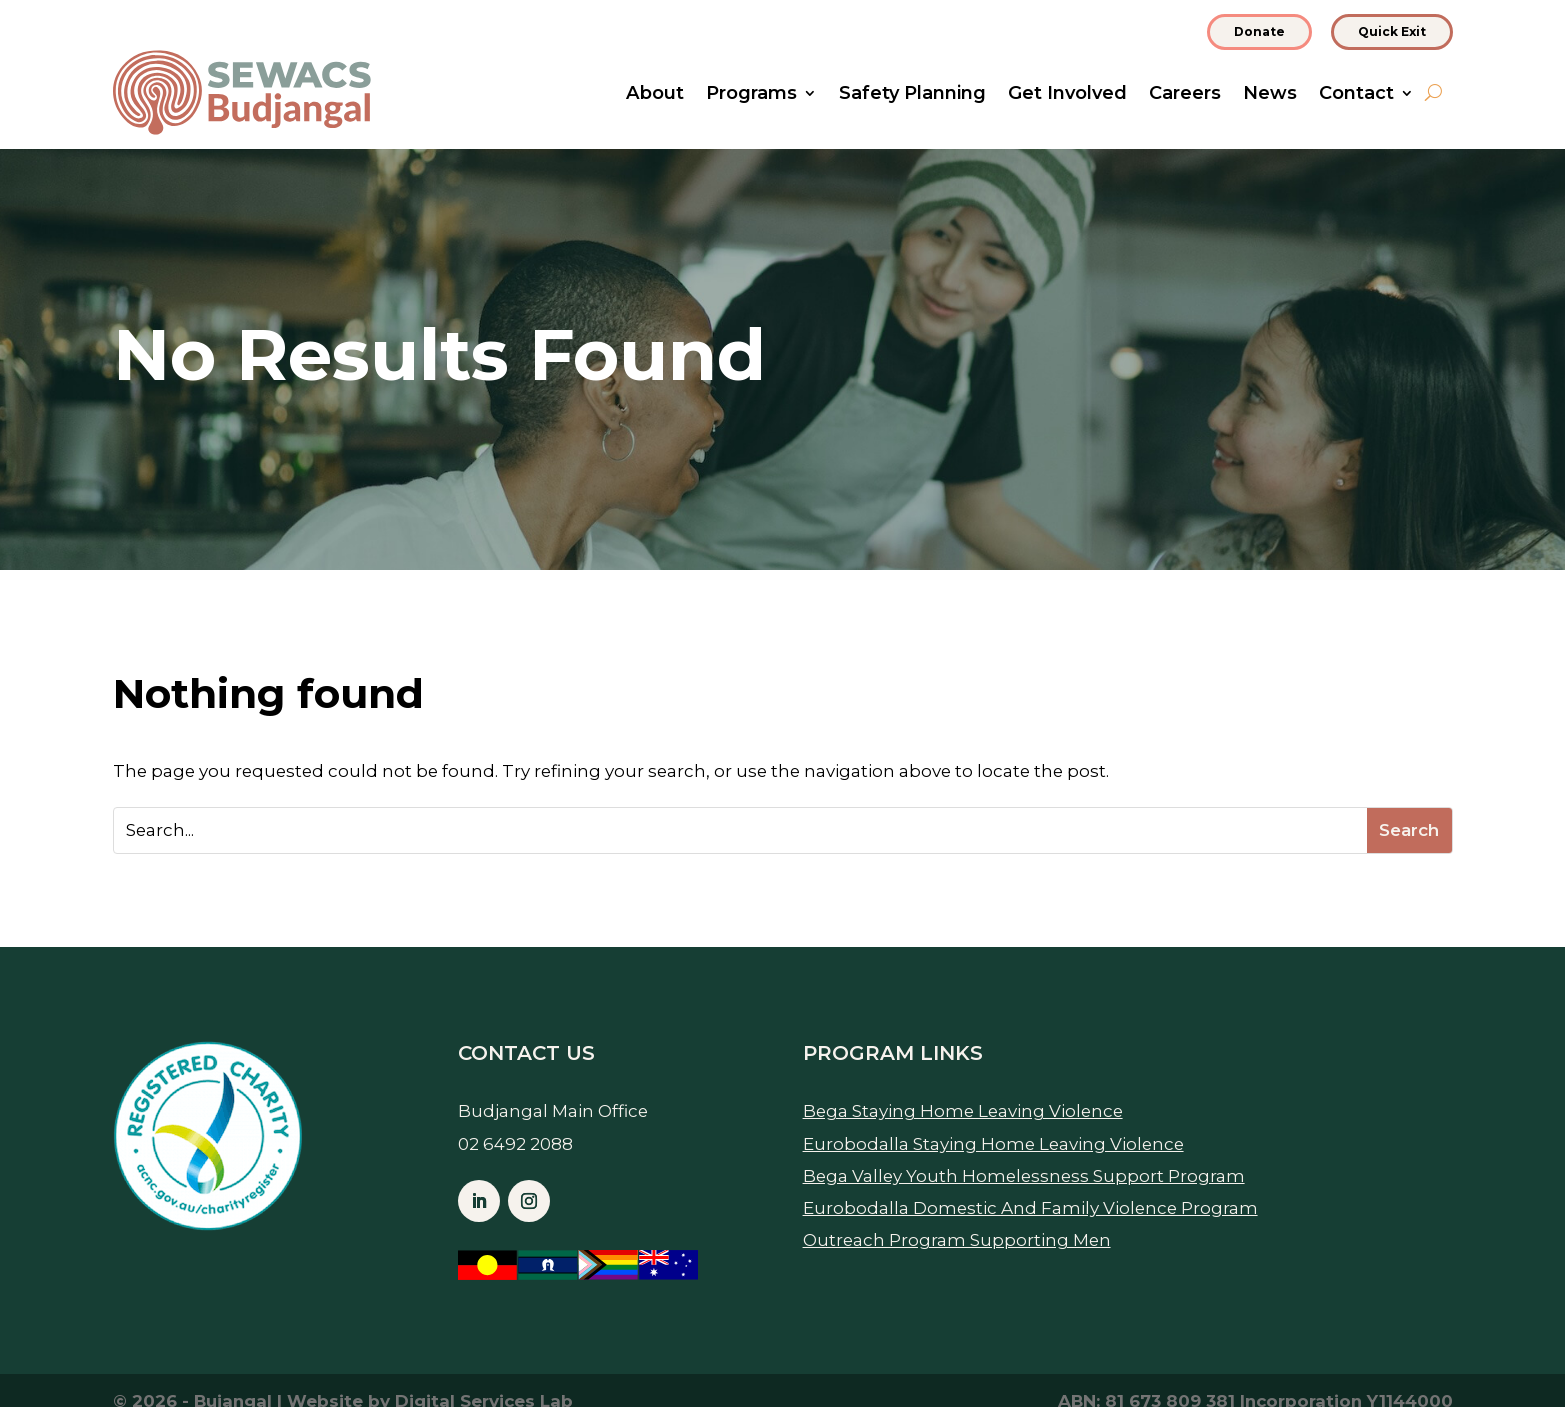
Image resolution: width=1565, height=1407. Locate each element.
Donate (1259, 31)
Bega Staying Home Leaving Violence (963, 1111)
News (1270, 95)
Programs (751, 95)
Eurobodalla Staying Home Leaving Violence (993, 1144)
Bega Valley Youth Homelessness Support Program (1024, 1176)
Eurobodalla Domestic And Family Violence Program (1030, 1208)
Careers (1185, 95)
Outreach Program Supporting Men (957, 1240)
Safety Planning (912, 95)
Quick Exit (1392, 31)
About (655, 95)
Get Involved (1067, 95)
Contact (1356, 95)
